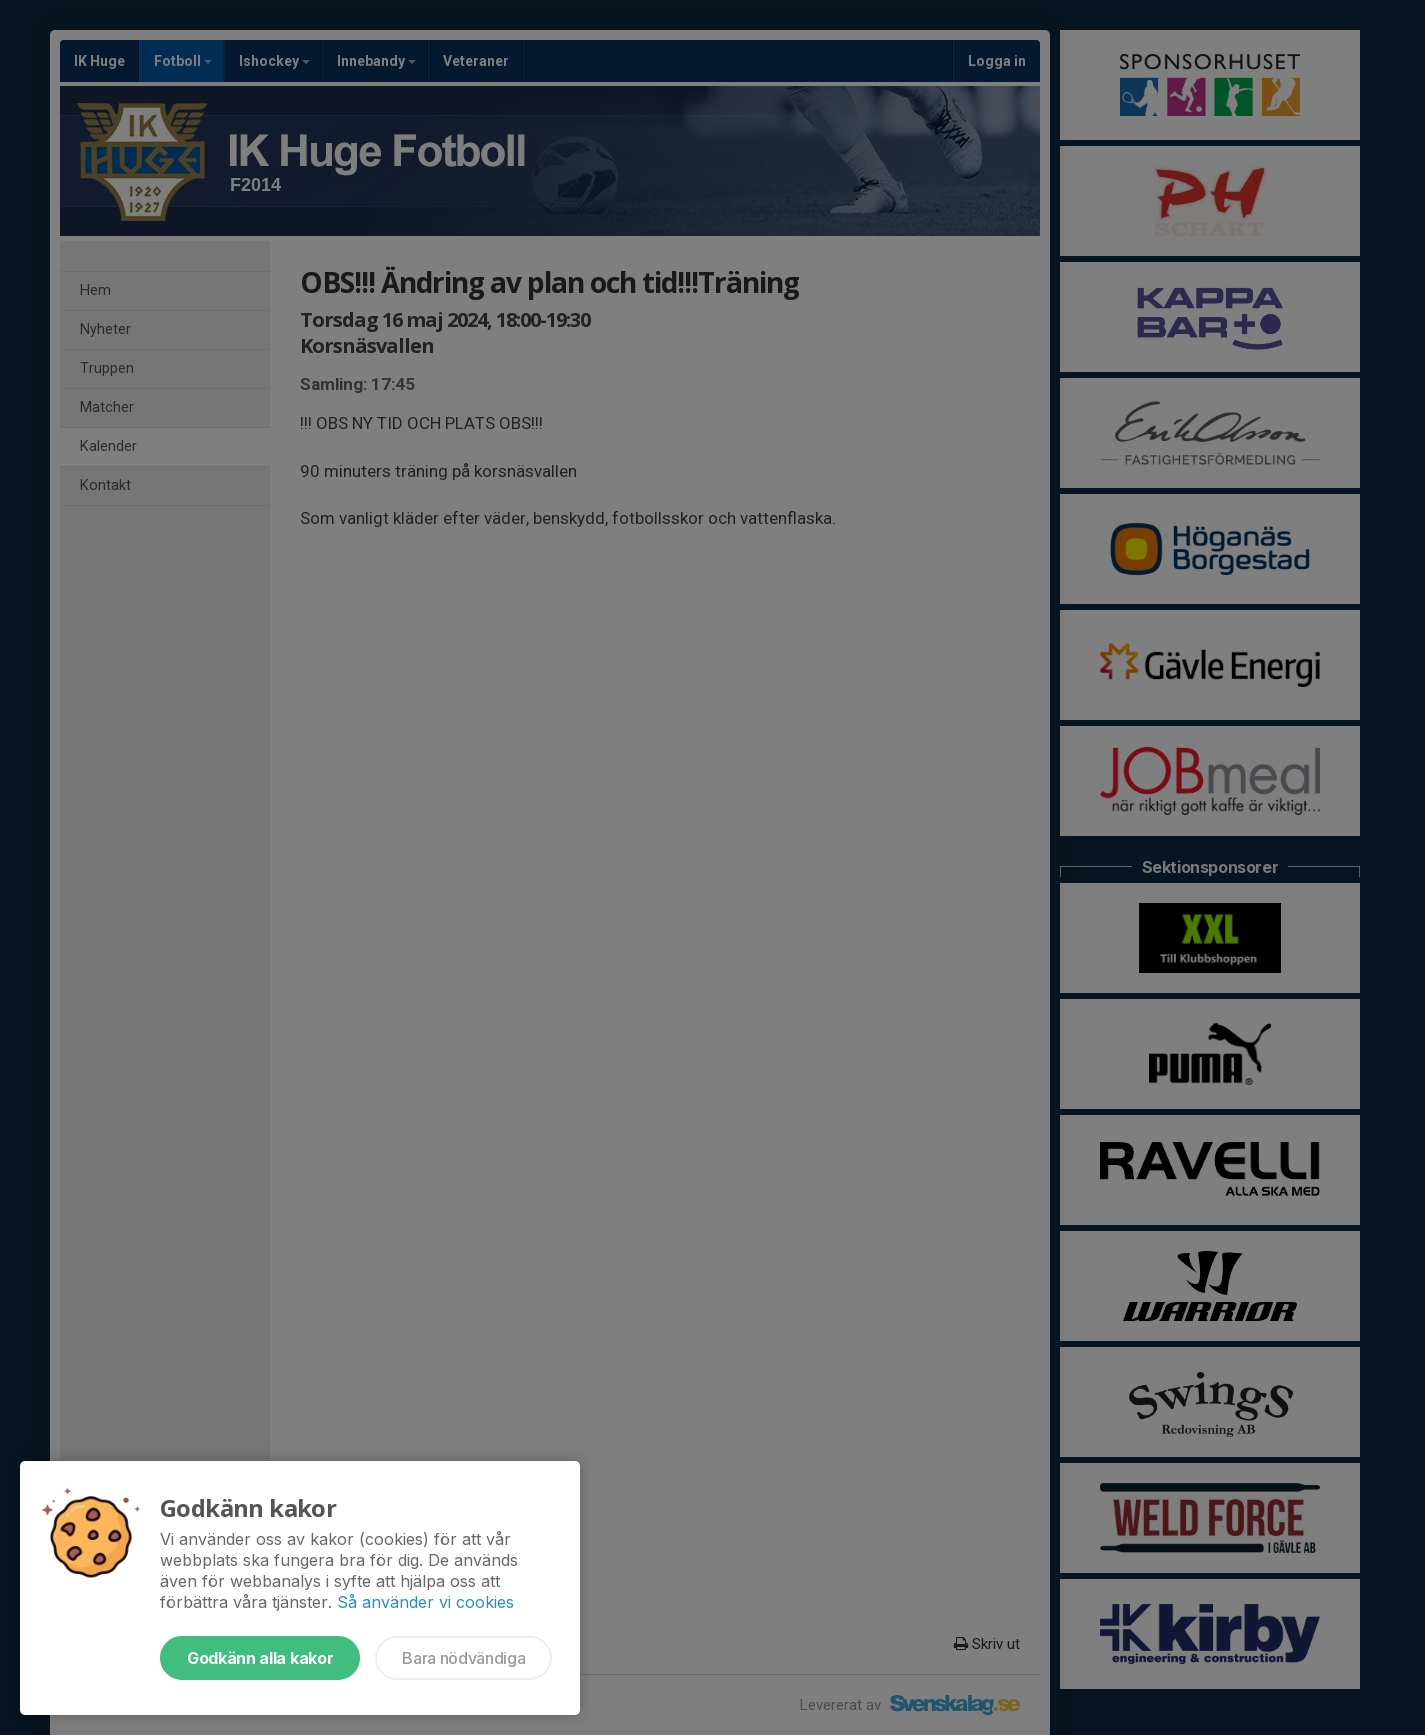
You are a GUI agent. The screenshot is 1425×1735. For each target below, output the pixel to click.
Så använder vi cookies (425, 1602)
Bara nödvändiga (463, 1658)
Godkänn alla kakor (260, 1658)
